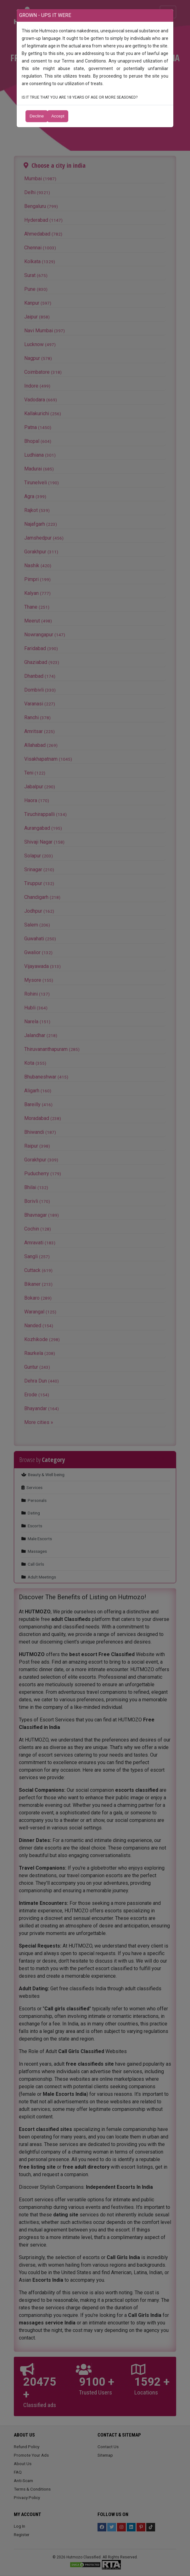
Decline (37, 116)
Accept (57, 116)
